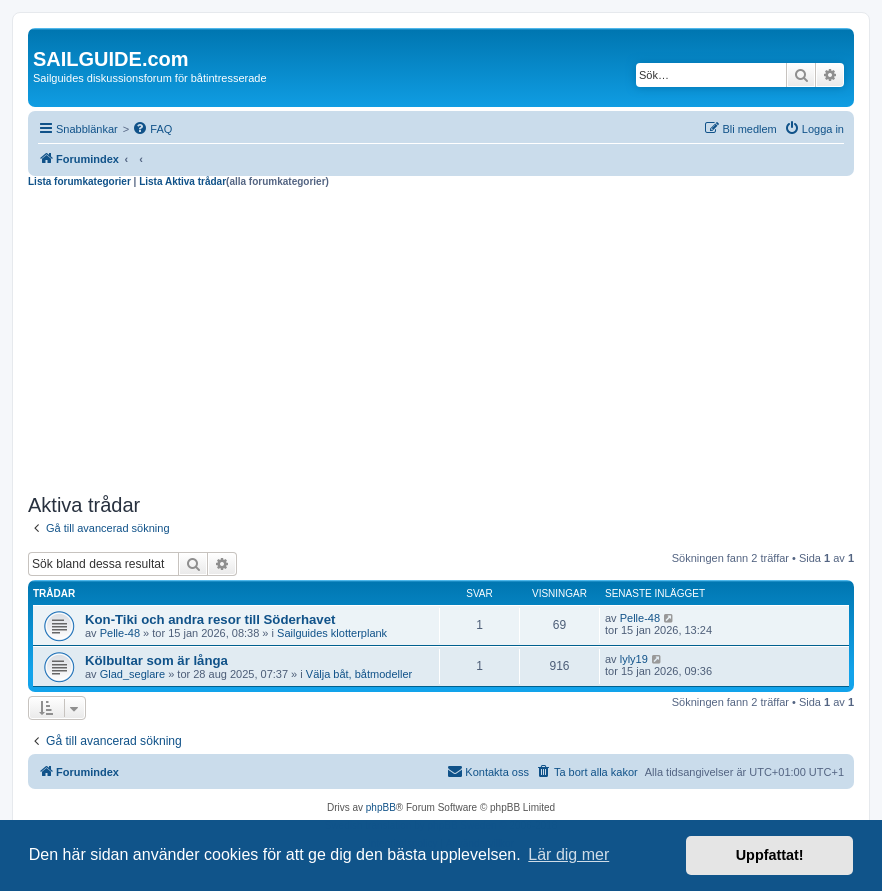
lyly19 (634, 659)
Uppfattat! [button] (770, 855)
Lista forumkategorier (79, 181)
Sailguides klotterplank (332, 633)
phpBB (381, 807)
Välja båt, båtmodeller (359, 674)
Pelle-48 (120, 633)
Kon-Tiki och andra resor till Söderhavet (210, 619)
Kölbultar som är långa (156, 660)
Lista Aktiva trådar (182, 181)
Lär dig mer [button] (568, 854)
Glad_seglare (132, 674)
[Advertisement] (441, 338)
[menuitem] (152, 129)
